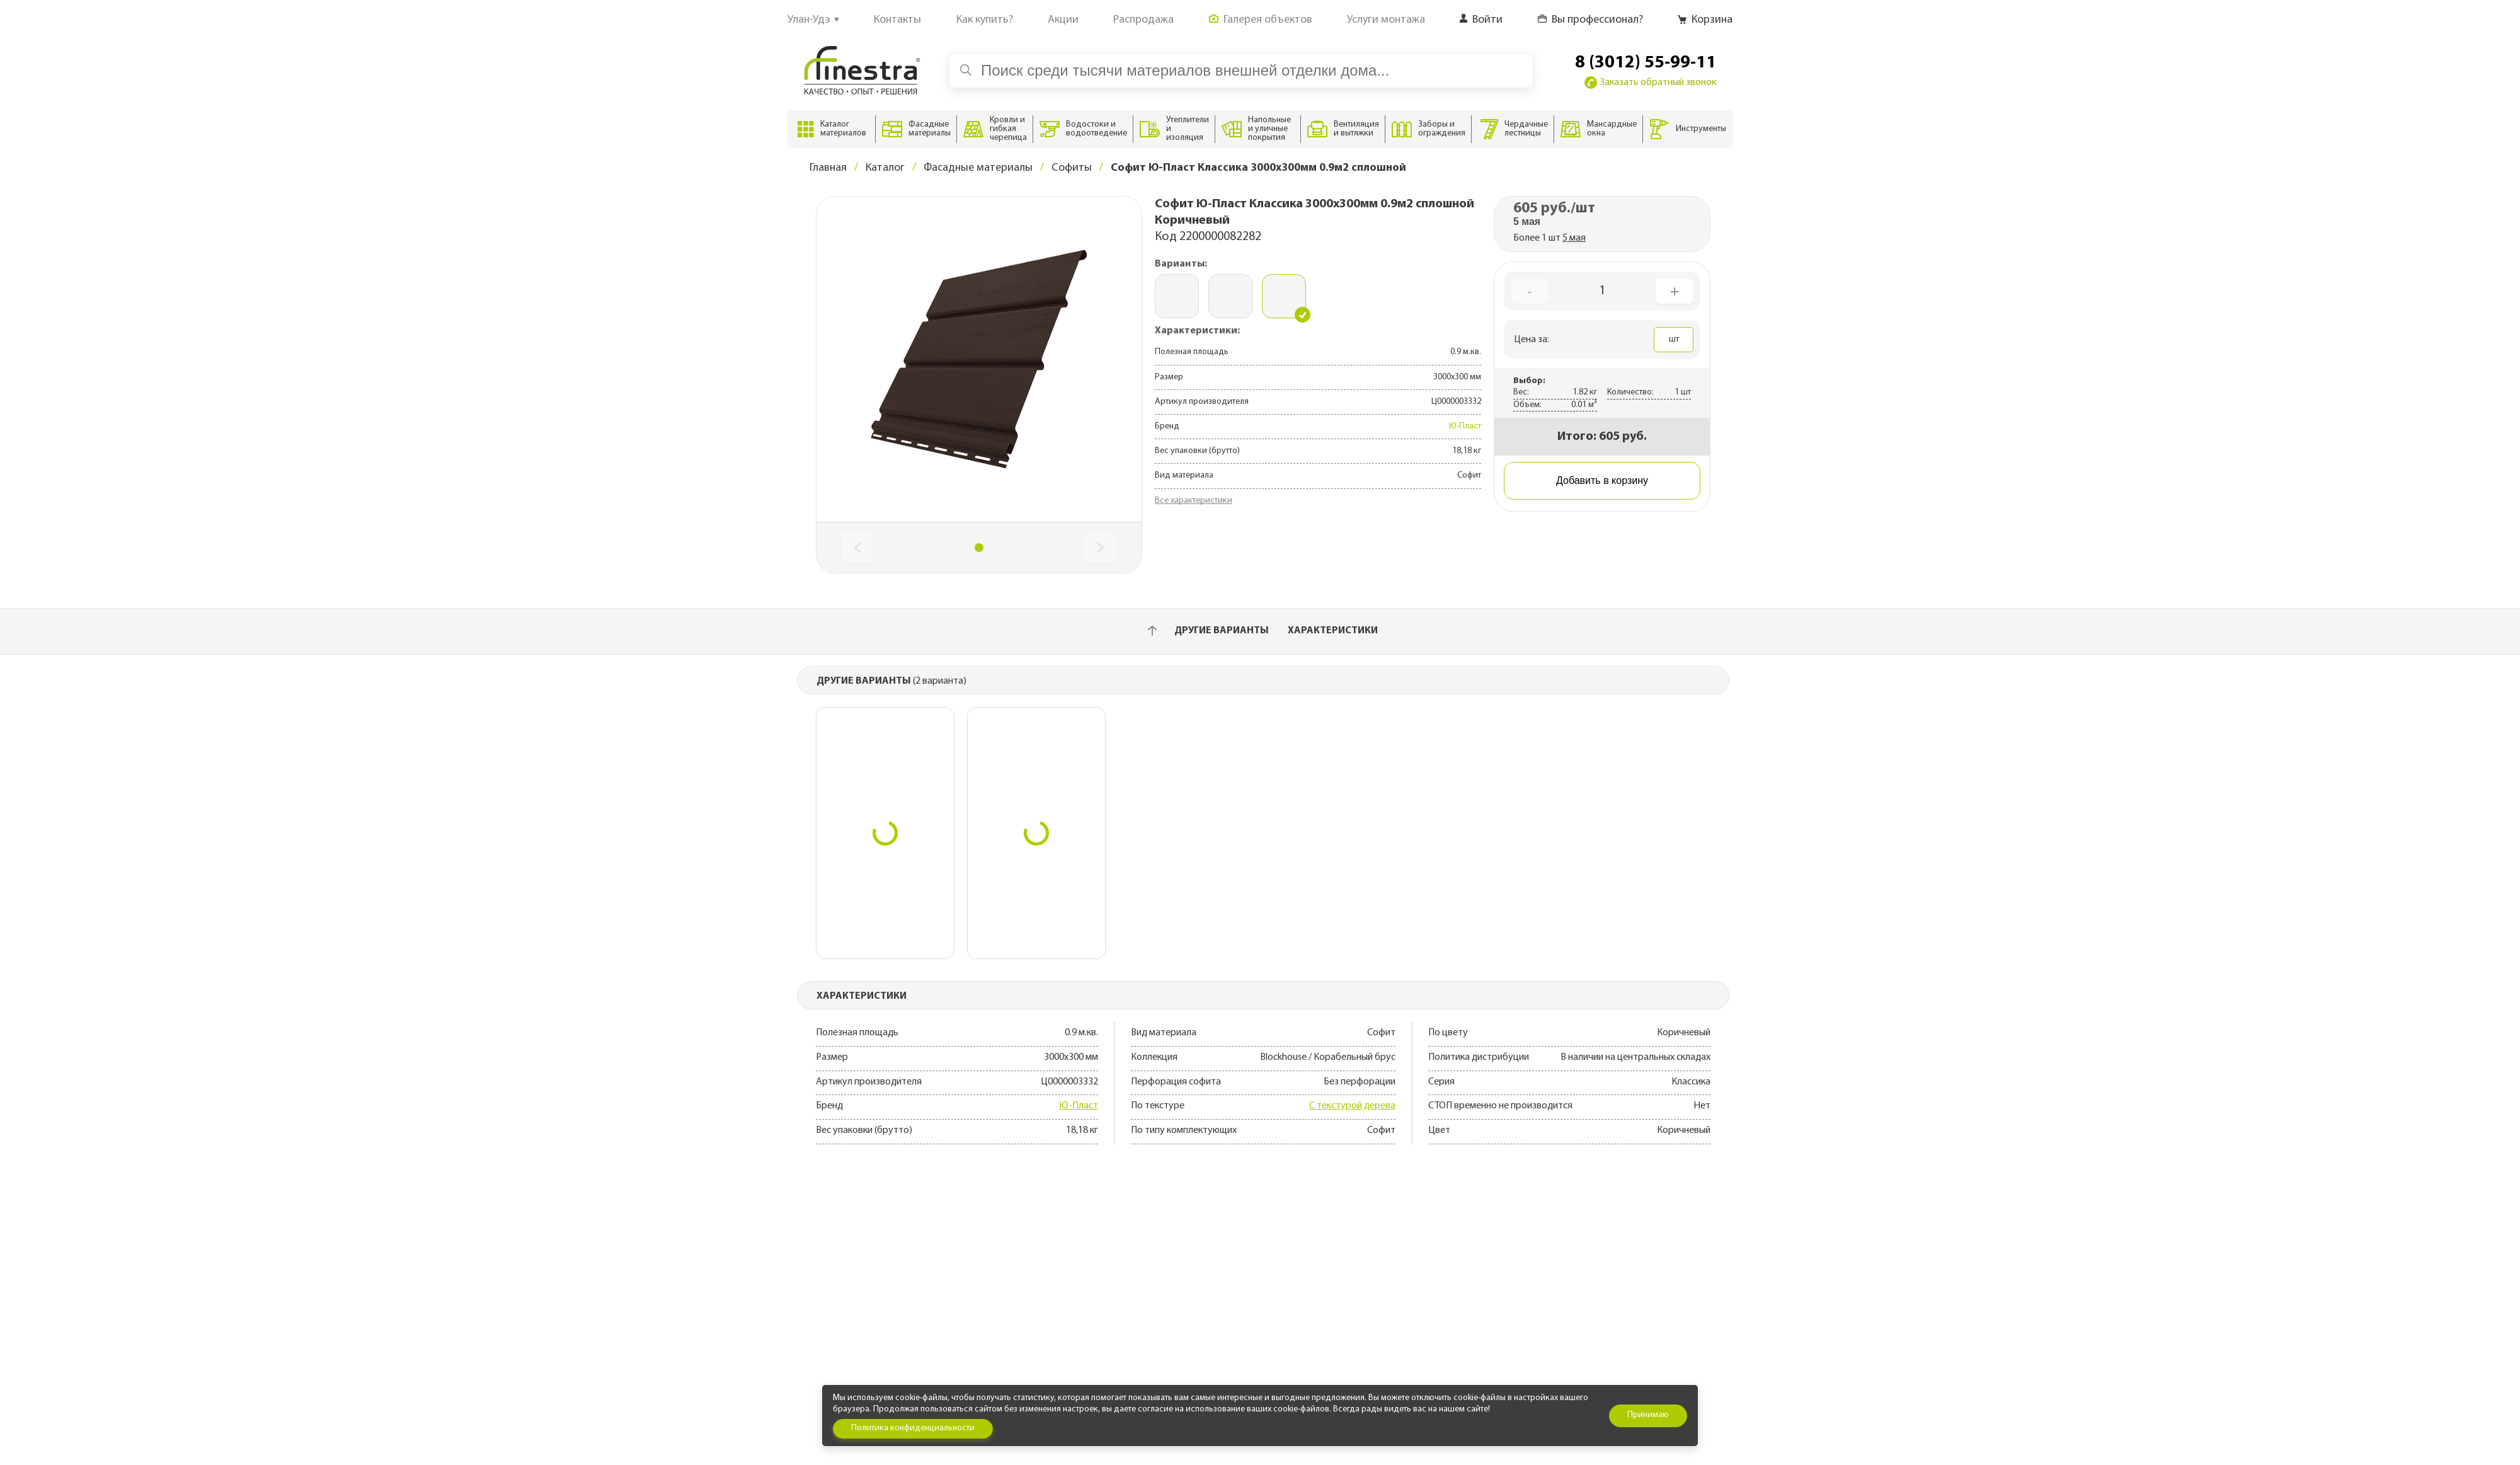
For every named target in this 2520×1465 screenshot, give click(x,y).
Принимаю (1648, 1415)
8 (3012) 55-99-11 (1645, 63)
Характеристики (1333, 631)
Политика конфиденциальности (913, 1428)
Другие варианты (1221, 631)
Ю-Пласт (1465, 426)
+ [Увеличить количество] (1675, 291)
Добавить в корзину (1602, 480)
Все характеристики (1193, 500)
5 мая (1574, 238)
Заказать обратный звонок (1650, 82)
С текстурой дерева (1352, 1106)
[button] (979, 547)
